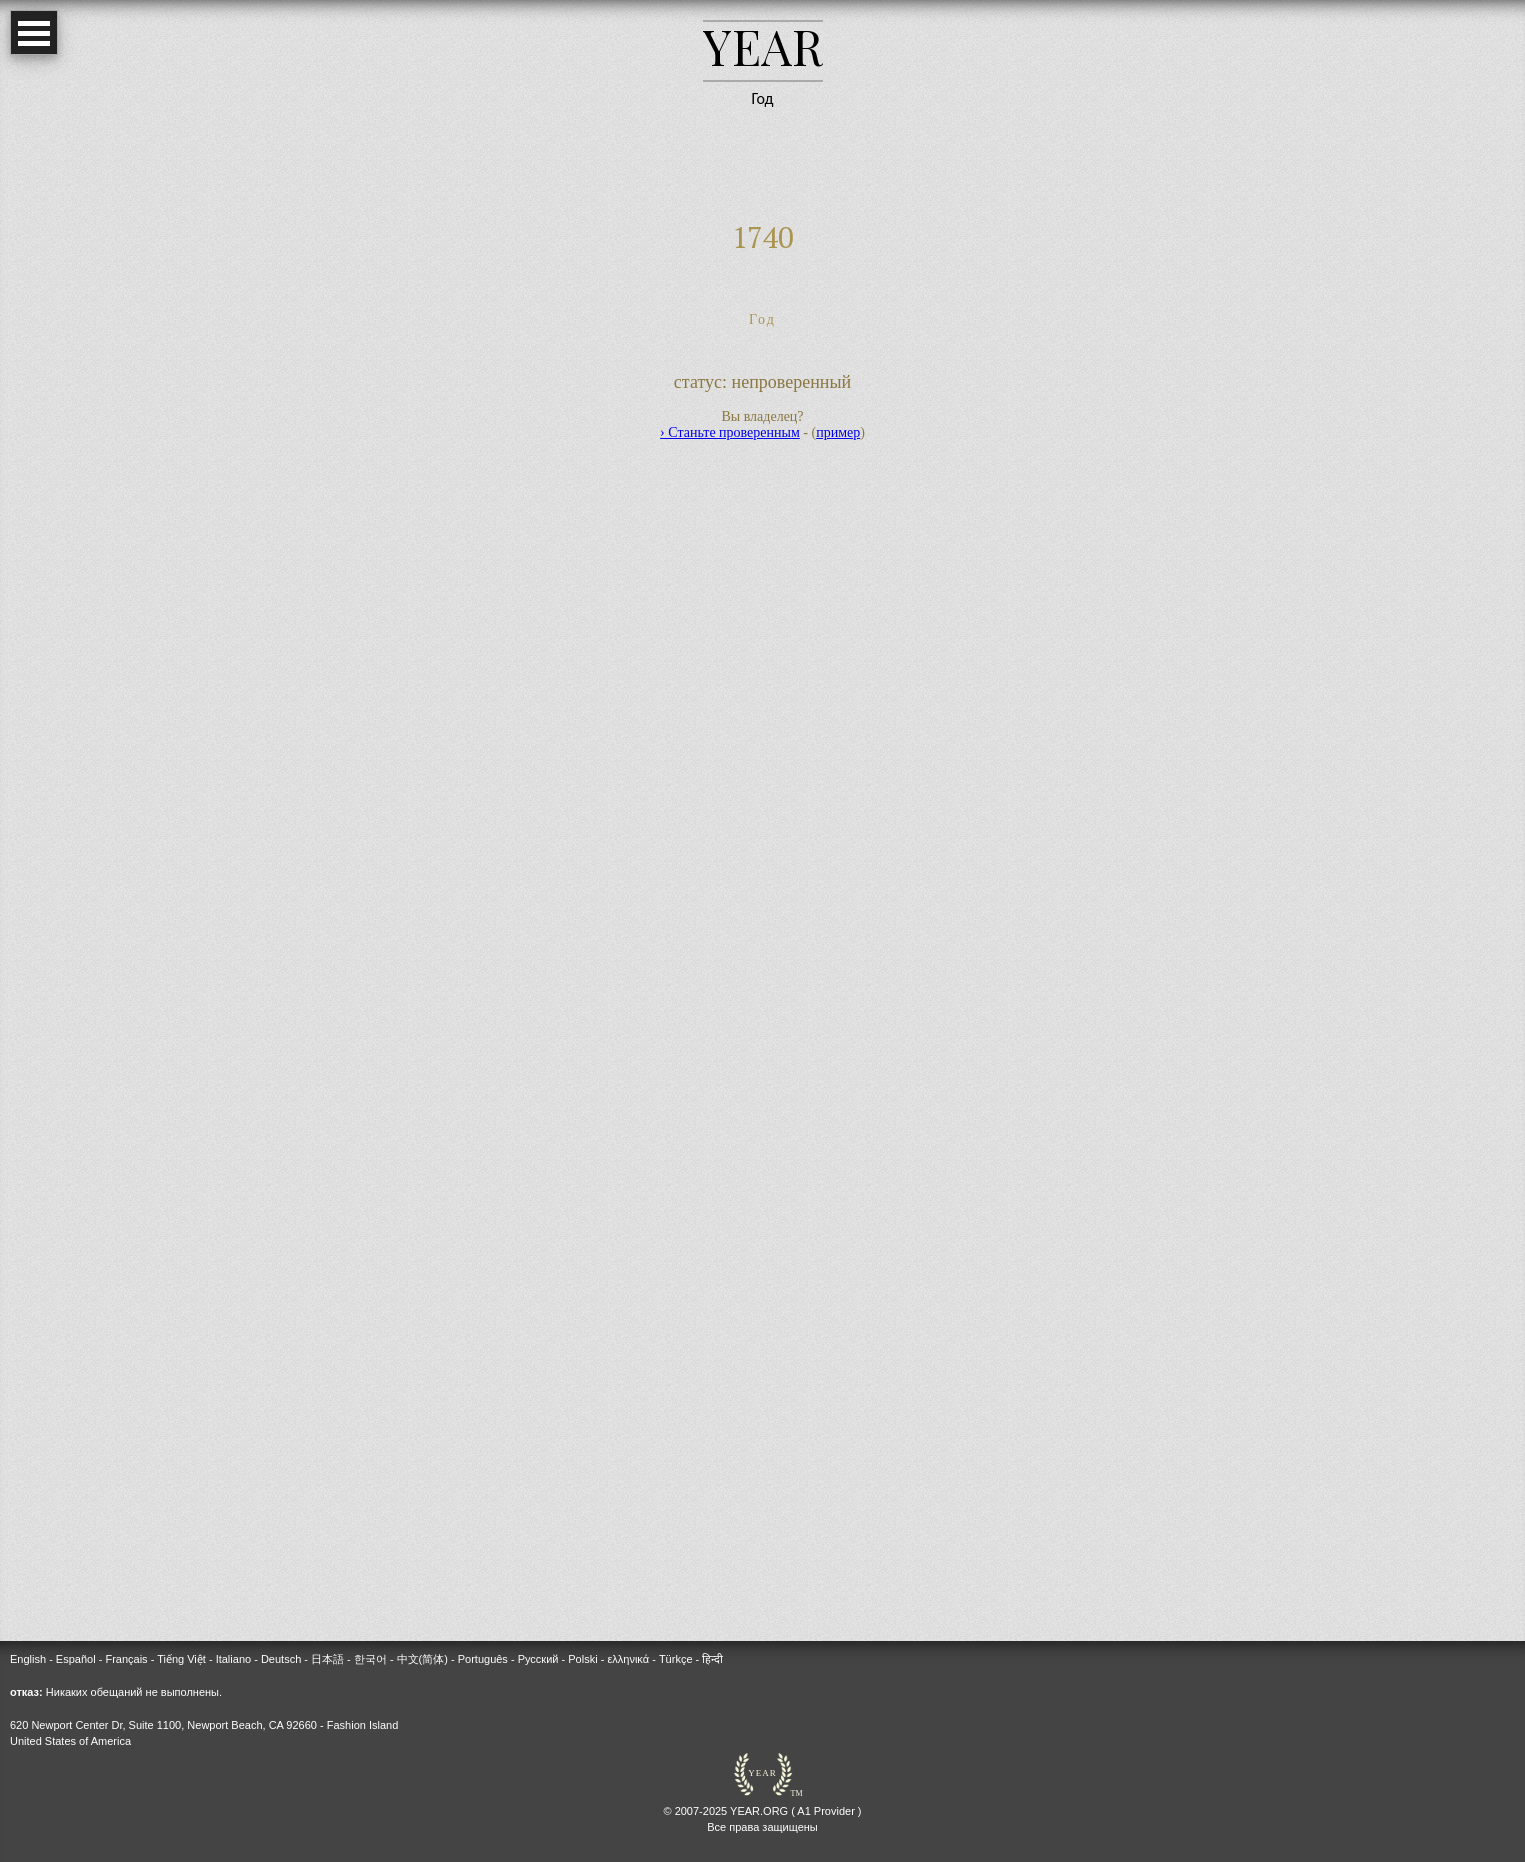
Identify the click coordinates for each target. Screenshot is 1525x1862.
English (28, 1659)
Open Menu (34, 32)
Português (483, 1659)
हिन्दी (712, 1659)
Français (126, 1659)
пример (838, 432)
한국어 (370, 1659)
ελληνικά (628, 1659)
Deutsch (281, 1659)
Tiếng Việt (181, 1659)
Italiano (233, 1659)
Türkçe (676, 1659)
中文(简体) (422, 1659)
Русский (538, 1659)
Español (76, 1659)
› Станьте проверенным (730, 432)
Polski (582, 1659)
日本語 (327, 1659)
